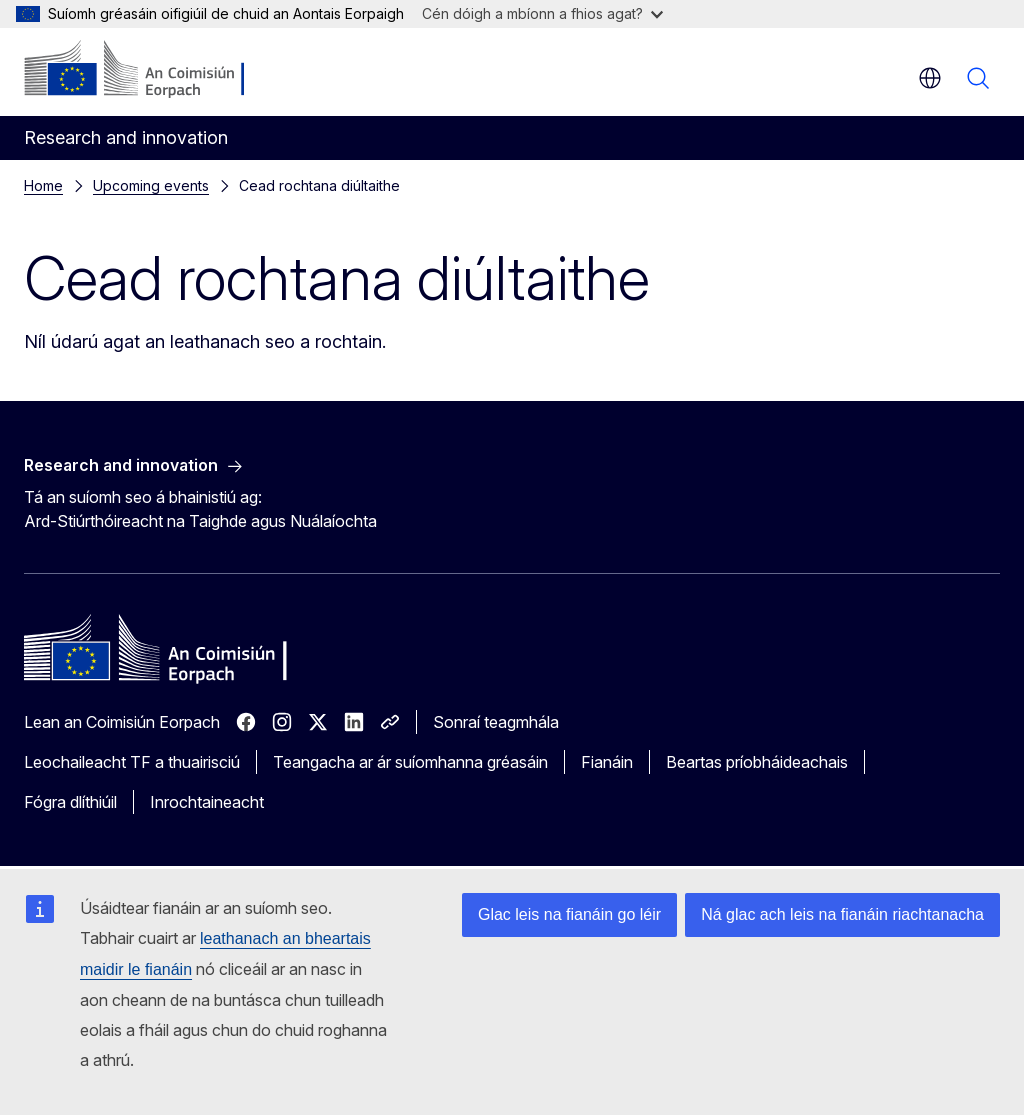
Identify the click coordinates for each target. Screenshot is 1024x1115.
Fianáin (607, 762)
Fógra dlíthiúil (70, 802)
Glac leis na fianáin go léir (569, 914)
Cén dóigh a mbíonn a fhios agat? (542, 13)
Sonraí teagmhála (496, 722)
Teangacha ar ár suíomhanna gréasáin (410, 762)
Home (43, 185)
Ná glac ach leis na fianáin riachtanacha (842, 914)
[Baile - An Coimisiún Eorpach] (145, 70)
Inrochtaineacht (207, 802)
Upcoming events (151, 185)
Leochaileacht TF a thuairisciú (132, 762)
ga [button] (930, 78)
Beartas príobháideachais (757, 762)
